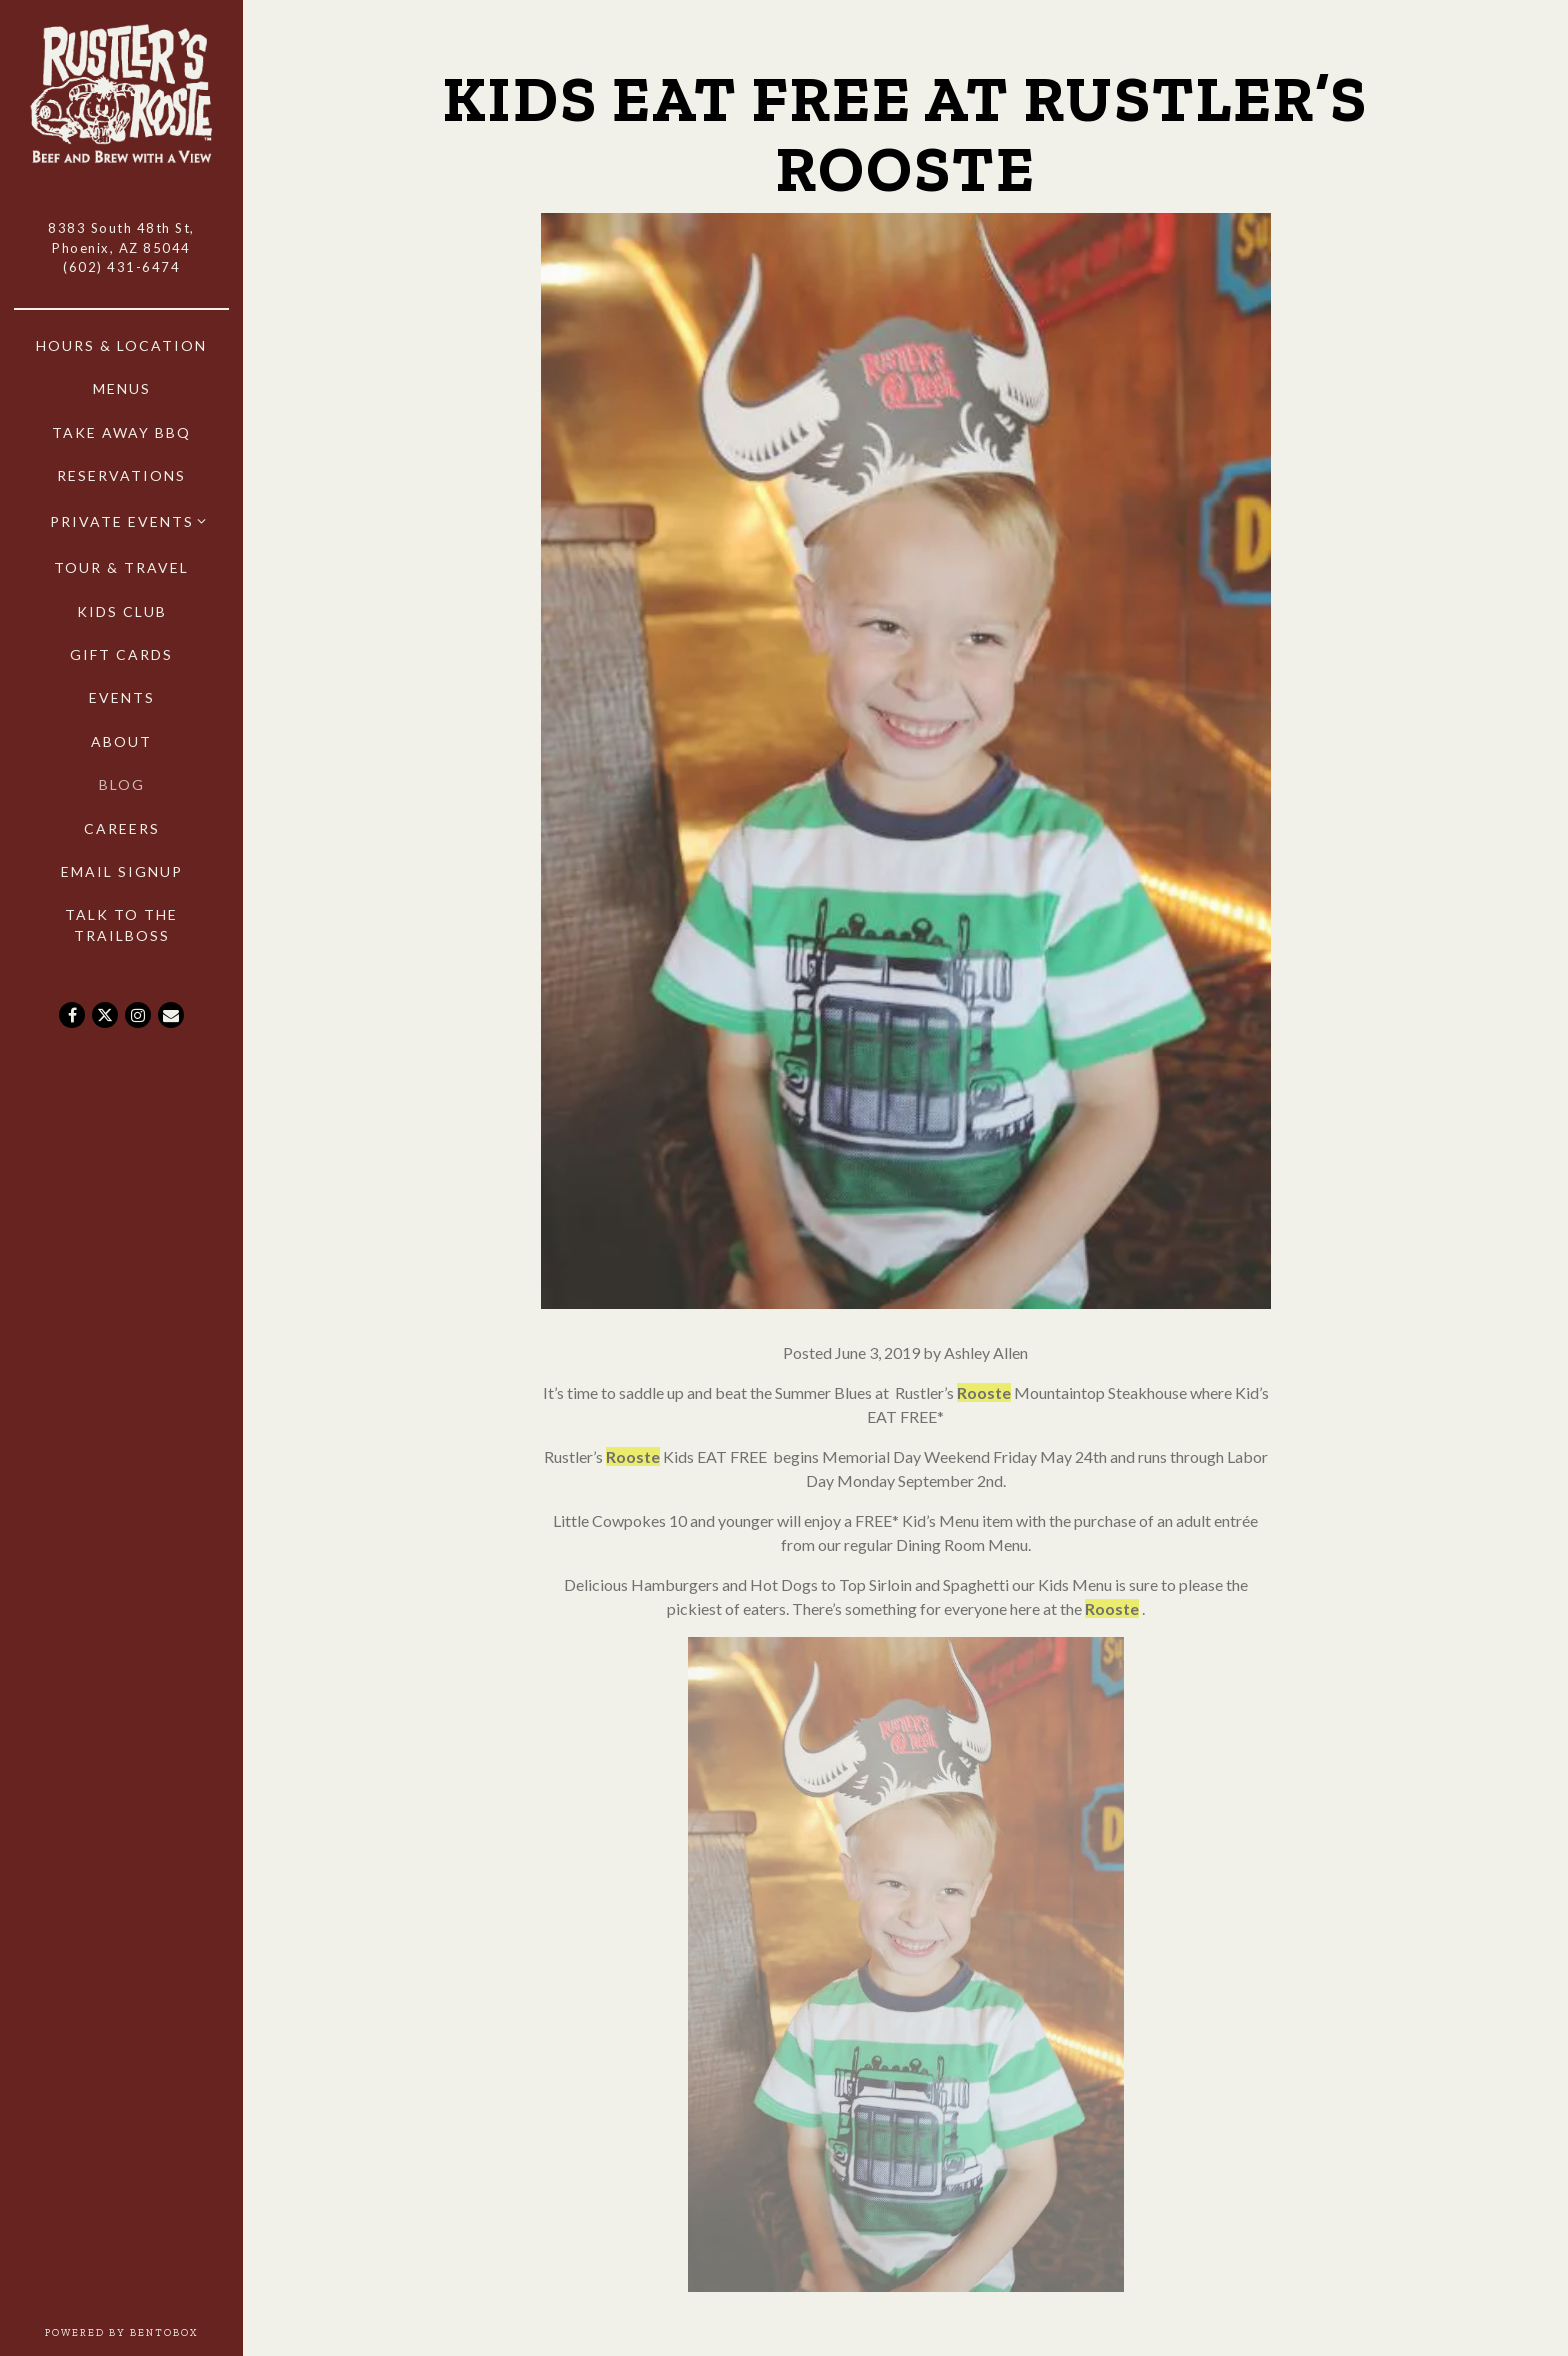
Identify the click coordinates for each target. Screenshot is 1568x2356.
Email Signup (122, 871)
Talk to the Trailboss (121, 925)
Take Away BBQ (121, 432)
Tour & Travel (121, 567)
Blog (122, 784)
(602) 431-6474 (121, 267)
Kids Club (122, 611)
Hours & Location (121, 345)
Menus (122, 388)
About (121, 741)
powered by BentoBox (144, 2332)
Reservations (121, 475)
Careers (125, 827)
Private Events (122, 521)
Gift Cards (121, 654)
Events (122, 697)
